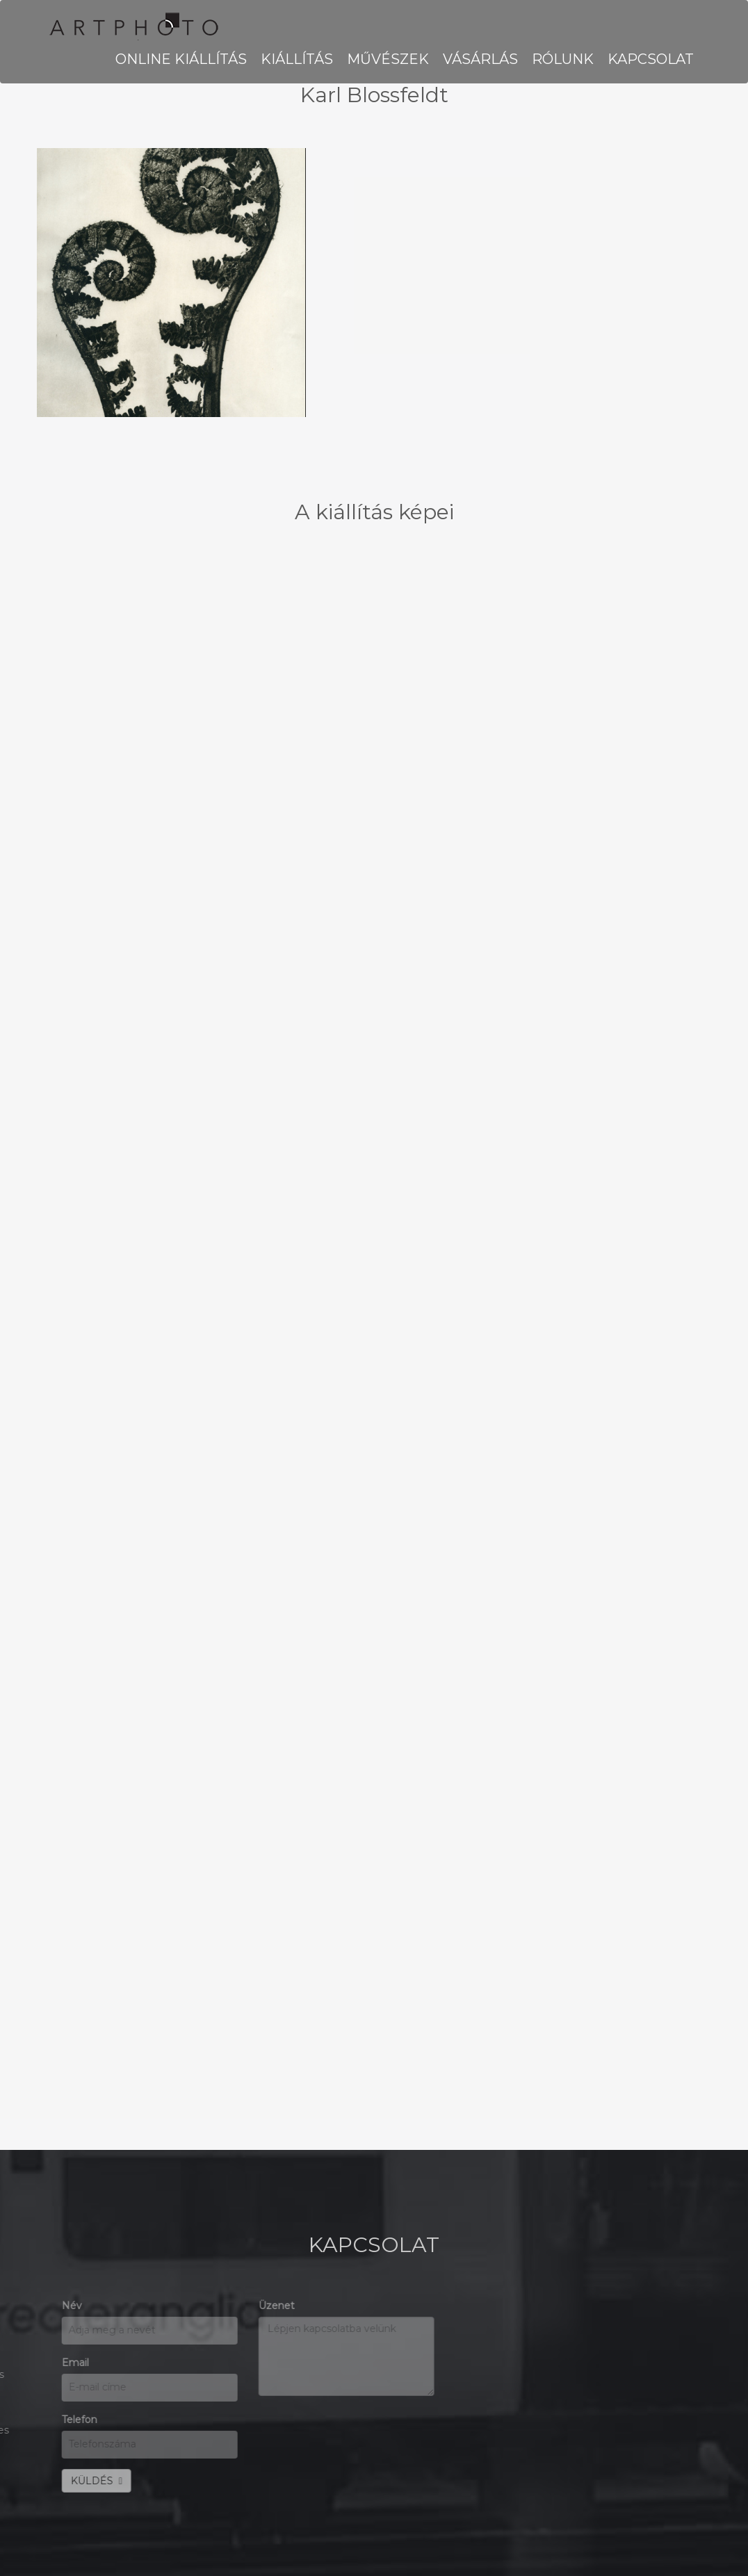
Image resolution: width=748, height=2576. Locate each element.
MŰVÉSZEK (388, 59)
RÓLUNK (563, 59)
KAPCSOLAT (651, 59)
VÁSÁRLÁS (480, 59)
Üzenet (67, 2305)
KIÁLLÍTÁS (297, 59)
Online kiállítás (181, 59)
